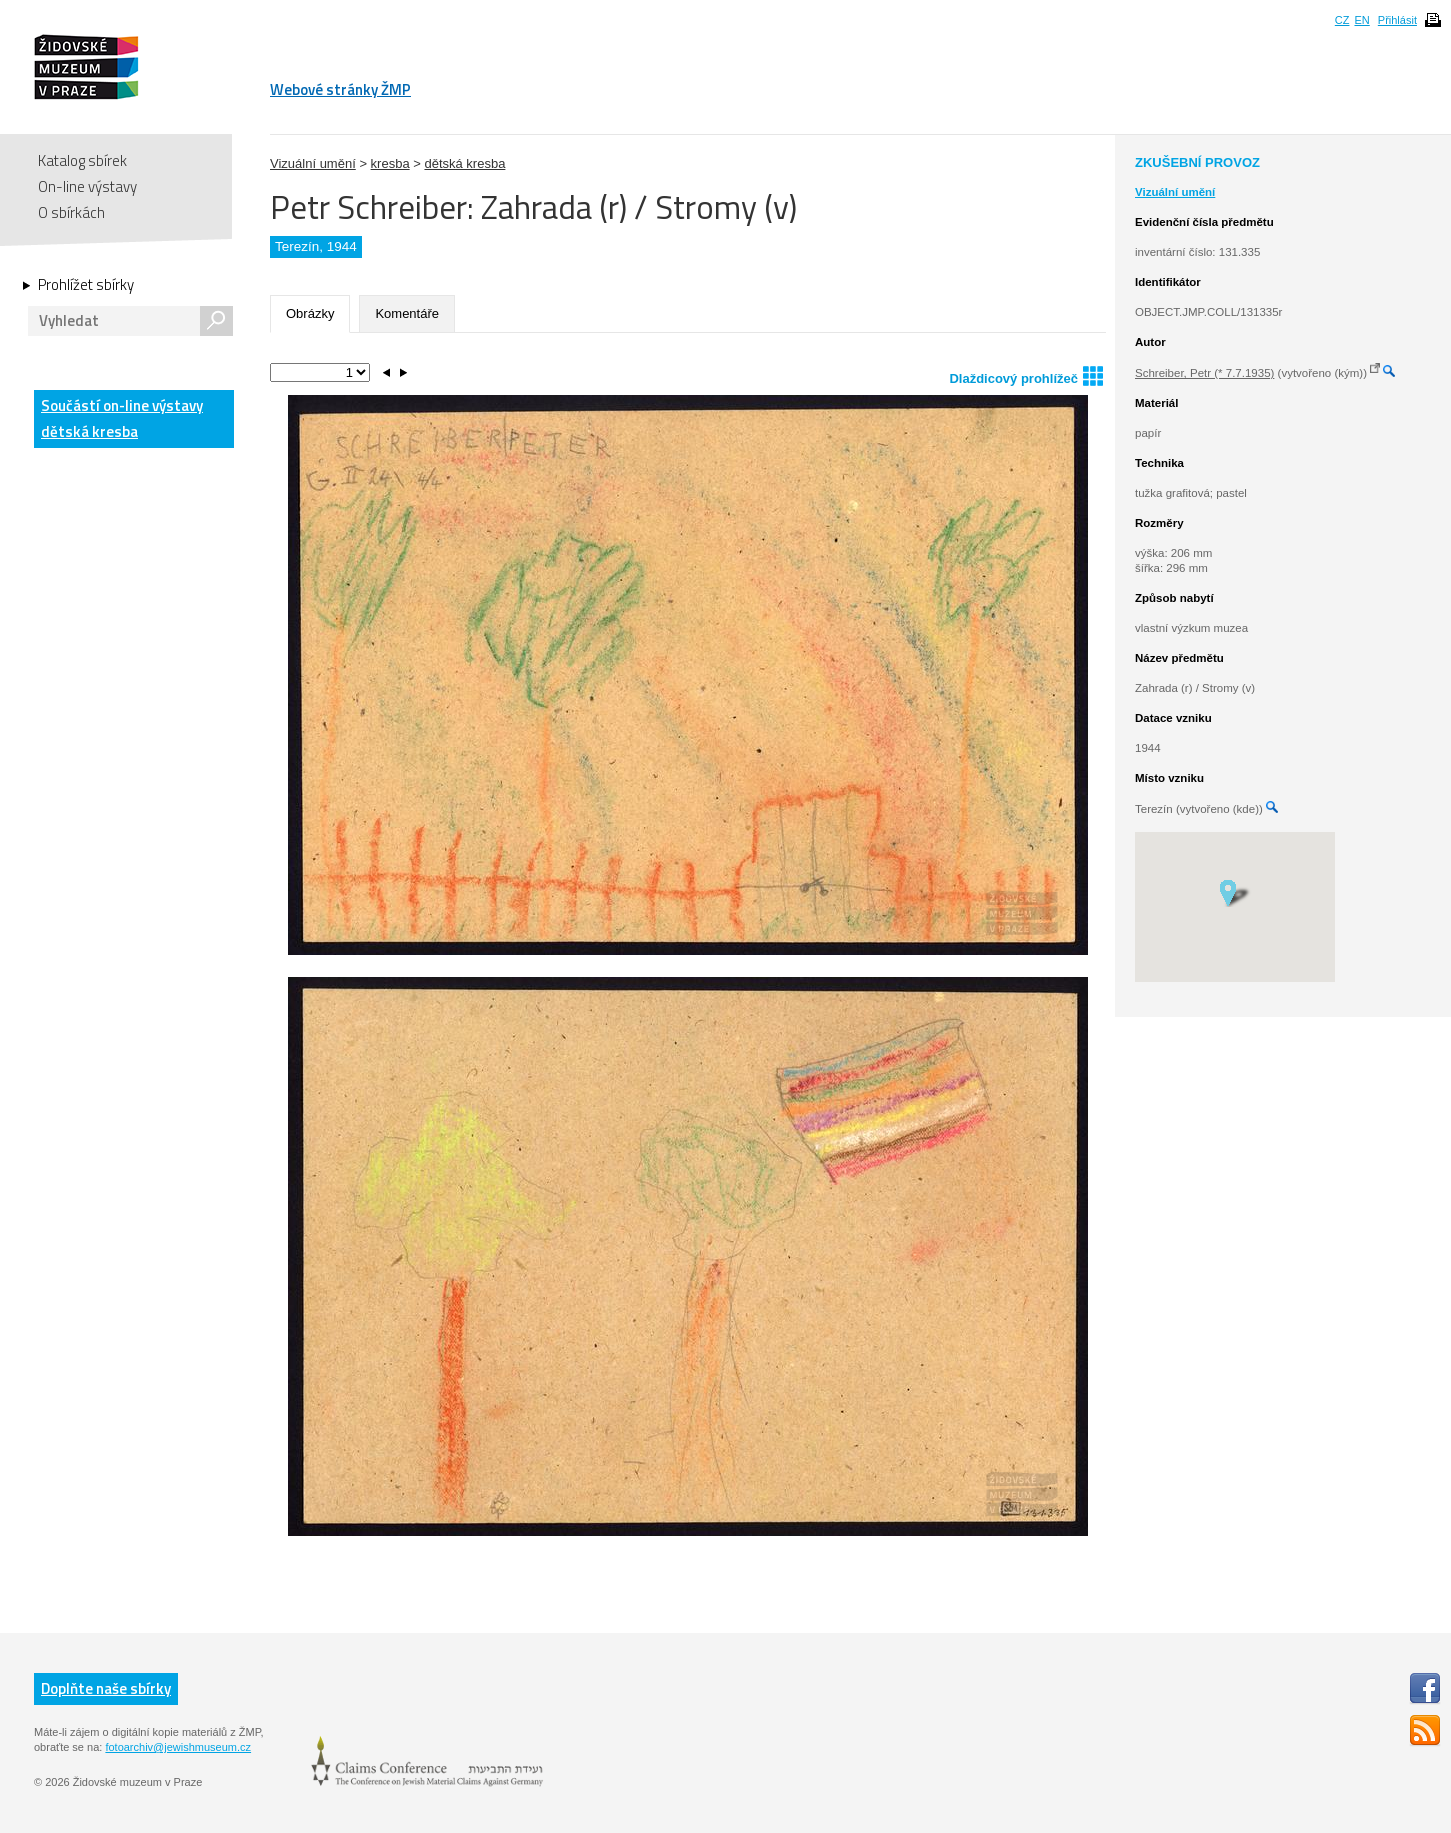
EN (1361, 20)
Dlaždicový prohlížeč (1026, 375)
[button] (1234, 892)
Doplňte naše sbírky (106, 1688)
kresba (390, 163)
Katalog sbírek (82, 160)
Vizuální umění (313, 163)
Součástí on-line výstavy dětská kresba (122, 418)
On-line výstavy (87, 186)
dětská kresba (464, 163)
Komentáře (407, 313)
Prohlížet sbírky (86, 285)
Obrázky (310, 313)
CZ (1342, 20)
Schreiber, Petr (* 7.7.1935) (1204, 373)
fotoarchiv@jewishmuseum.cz (178, 1747)
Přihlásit (1397, 20)
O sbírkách (71, 212)
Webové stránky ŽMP (340, 89)
